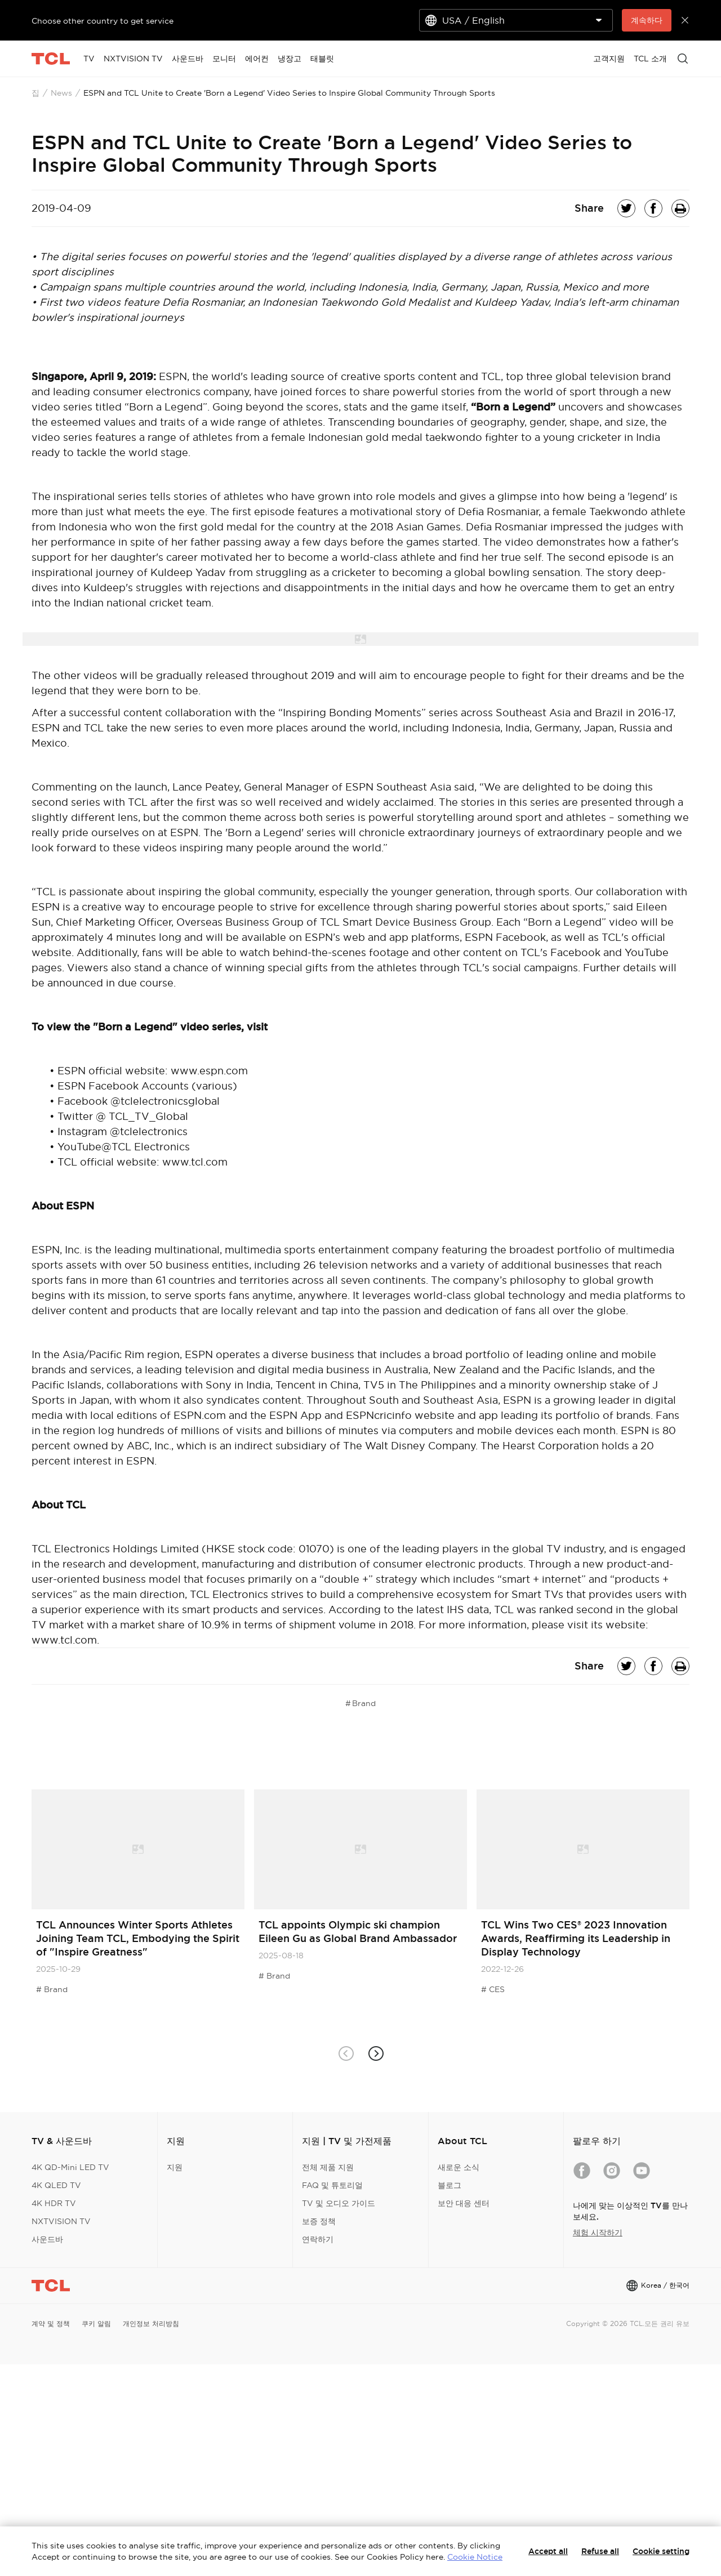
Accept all (548, 2551)
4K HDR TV (54, 2203)
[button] (375, 2053)
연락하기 (317, 2239)
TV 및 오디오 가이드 (338, 2203)
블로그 (449, 2185)
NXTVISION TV (61, 2221)
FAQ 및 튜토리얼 (332, 2185)
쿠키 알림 (96, 2323)
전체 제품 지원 (328, 2167)
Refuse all (600, 2551)
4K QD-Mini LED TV (70, 2167)
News (61, 93)
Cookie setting (661, 2551)
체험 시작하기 (597, 2232)
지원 (175, 2167)
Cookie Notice (474, 2557)
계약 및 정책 (51, 2323)
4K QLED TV (56, 2185)
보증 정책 (319, 2221)
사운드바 (47, 2239)
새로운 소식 (458, 2167)
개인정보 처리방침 (151, 2323)
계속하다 (646, 20)
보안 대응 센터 (463, 2203)
